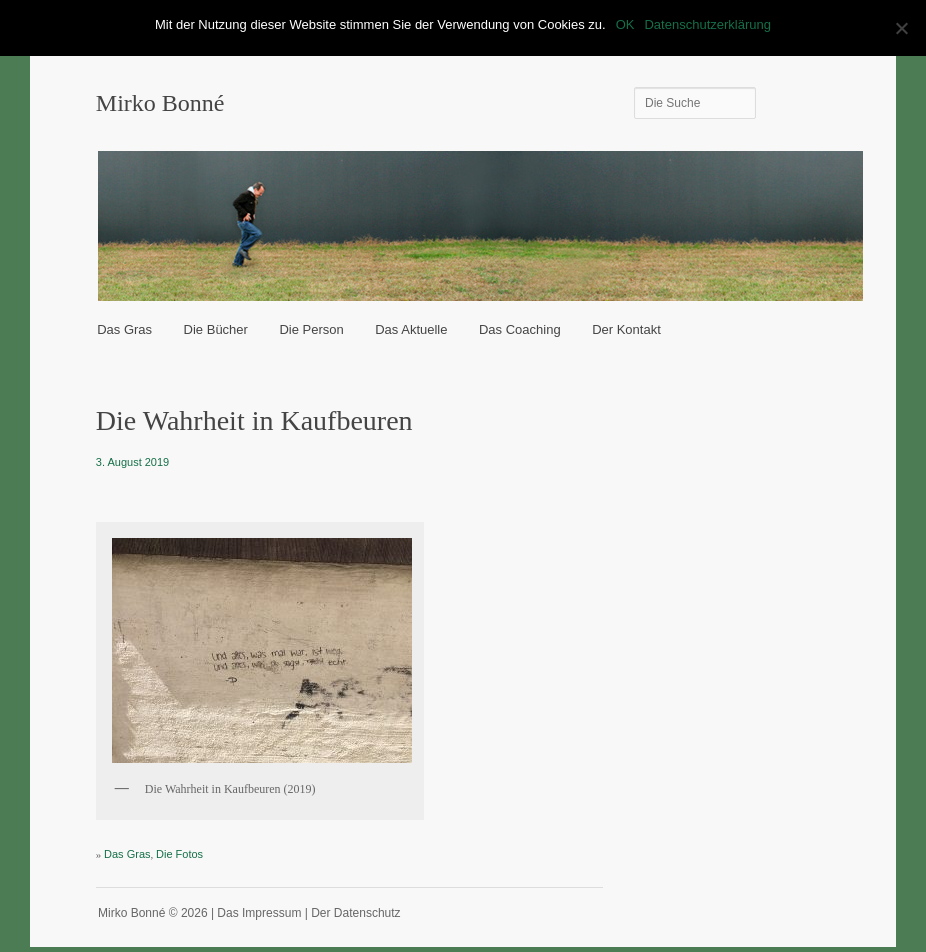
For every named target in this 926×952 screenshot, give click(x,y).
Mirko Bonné (160, 103)
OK (625, 24)
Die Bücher (216, 329)
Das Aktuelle (411, 329)
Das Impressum (259, 913)
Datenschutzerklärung (707, 24)
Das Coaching (520, 329)
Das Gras (124, 329)
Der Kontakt (626, 329)
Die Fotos (179, 854)
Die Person (311, 329)
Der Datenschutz (355, 913)
